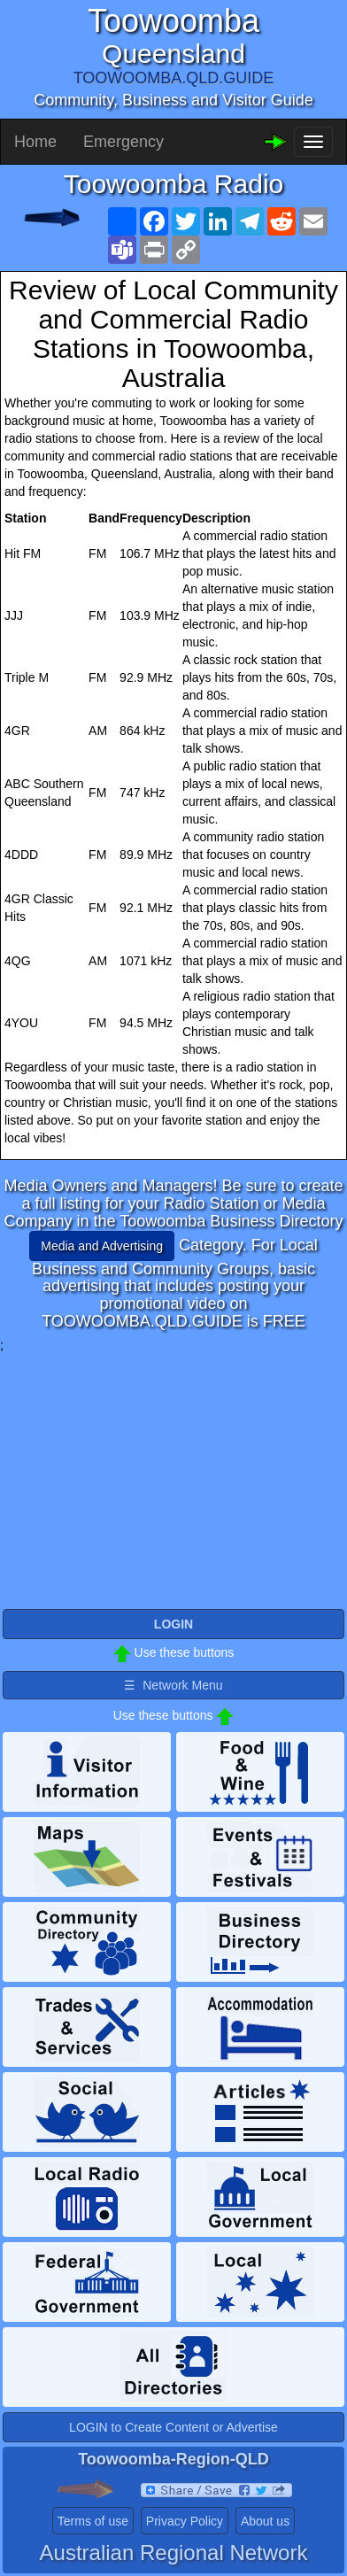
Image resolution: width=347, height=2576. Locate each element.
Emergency (123, 142)
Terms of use (93, 2521)
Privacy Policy (184, 2521)
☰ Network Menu (173, 1685)
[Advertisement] (173, 1478)
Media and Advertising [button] (102, 1246)
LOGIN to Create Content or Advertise (173, 2427)
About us (265, 2521)
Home (35, 142)
